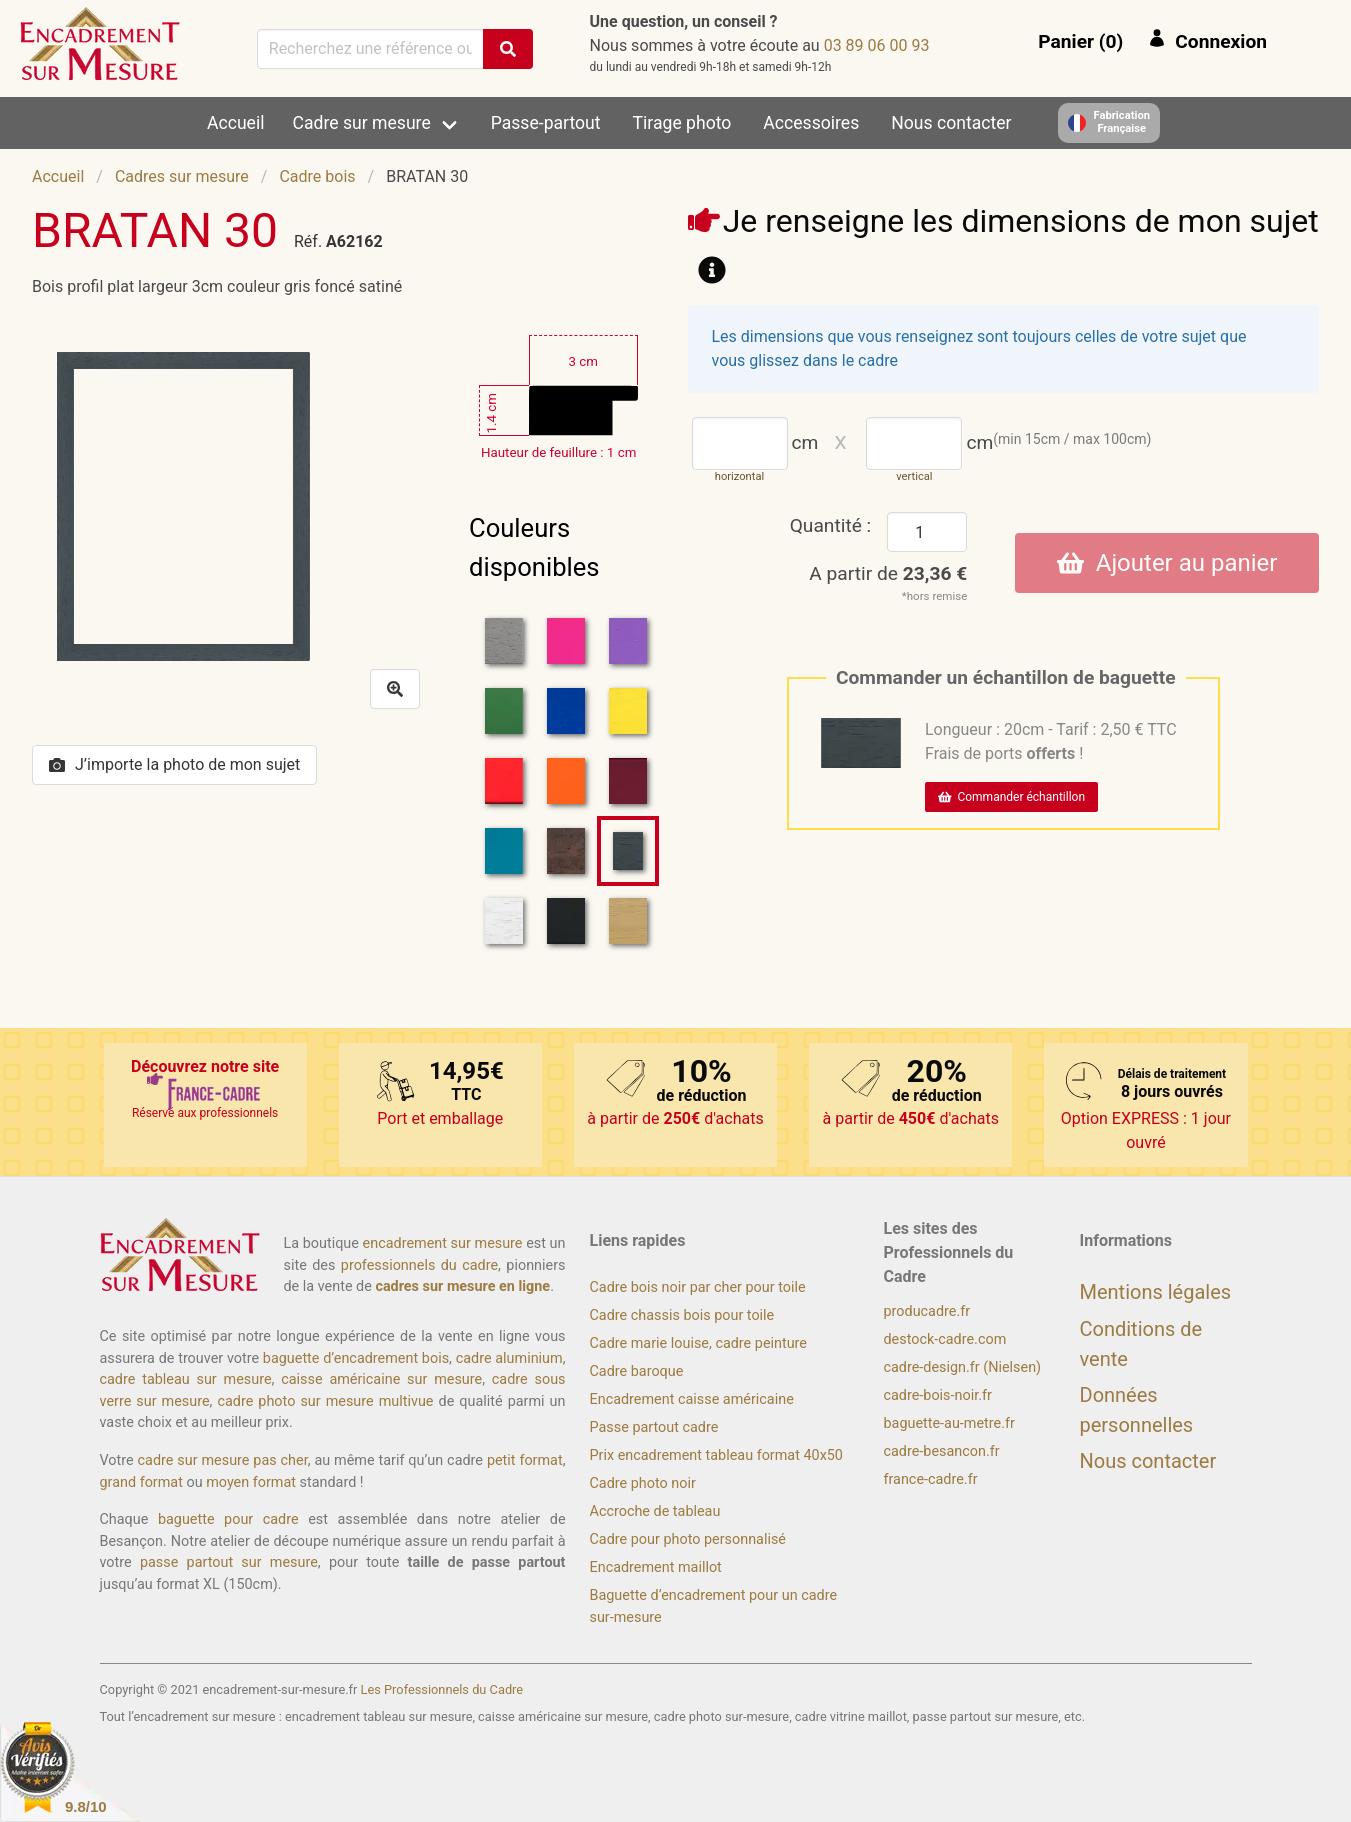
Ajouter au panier (1167, 563)
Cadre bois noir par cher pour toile (698, 1287)
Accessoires (811, 123)
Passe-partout (546, 123)
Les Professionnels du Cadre (442, 1689)
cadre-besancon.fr (942, 1451)
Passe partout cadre (654, 1427)
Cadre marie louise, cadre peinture (698, 1343)
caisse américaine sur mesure (381, 1379)
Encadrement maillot (656, 1567)
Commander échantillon (1011, 797)
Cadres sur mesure (182, 176)
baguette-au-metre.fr (949, 1423)
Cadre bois (317, 176)
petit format (525, 1460)
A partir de (888, 573)
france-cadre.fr (931, 1479)
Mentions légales (1156, 1292)
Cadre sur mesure (362, 123)
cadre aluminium (509, 1358)
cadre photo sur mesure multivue (325, 1401)
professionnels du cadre (419, 1265)
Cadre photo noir (643, 1483)
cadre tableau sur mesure (186, 1379)
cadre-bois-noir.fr (938, 1395)
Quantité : (831, 525)
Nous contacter (951, 123)
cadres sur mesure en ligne (462, 1286)
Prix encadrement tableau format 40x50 (716, 1455)
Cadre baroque (637, 1371)
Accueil (235, 123)
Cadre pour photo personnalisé (688, 1539)
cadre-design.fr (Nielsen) (963, 1367)
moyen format (251, 1482)
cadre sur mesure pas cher (223, 1460)
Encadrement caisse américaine (692, 1399)
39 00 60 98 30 (877, 45)
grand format (141, 1482)
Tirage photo (682, 123)
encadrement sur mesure (443, 1243)
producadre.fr (927, 1311)
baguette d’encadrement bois (356, 1358)
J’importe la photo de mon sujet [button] (174, 764)
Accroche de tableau (655, 1511)
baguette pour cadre (228, 1519)
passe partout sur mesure (229, 1562)
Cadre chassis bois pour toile (682, 1315)
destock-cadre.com (945, 1339)
